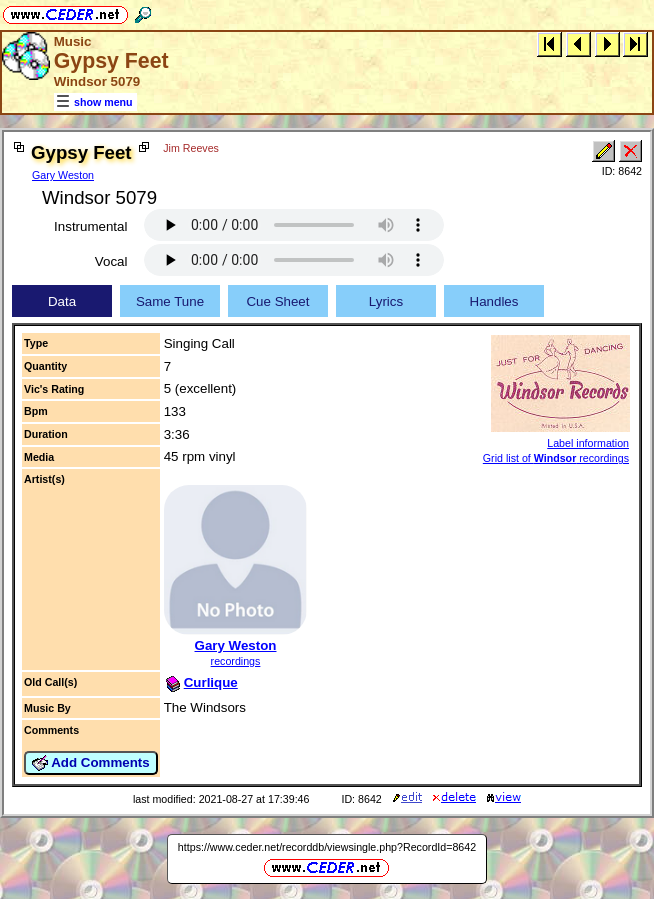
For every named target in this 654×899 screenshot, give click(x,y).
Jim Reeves (191, 148)
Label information (588, 443)
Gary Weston (63, 175)
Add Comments (91, 763)
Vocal (111, 261)
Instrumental (90, 226)
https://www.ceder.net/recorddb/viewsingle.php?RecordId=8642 (327, 847)
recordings (236, 661)
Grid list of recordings (556, 458)
